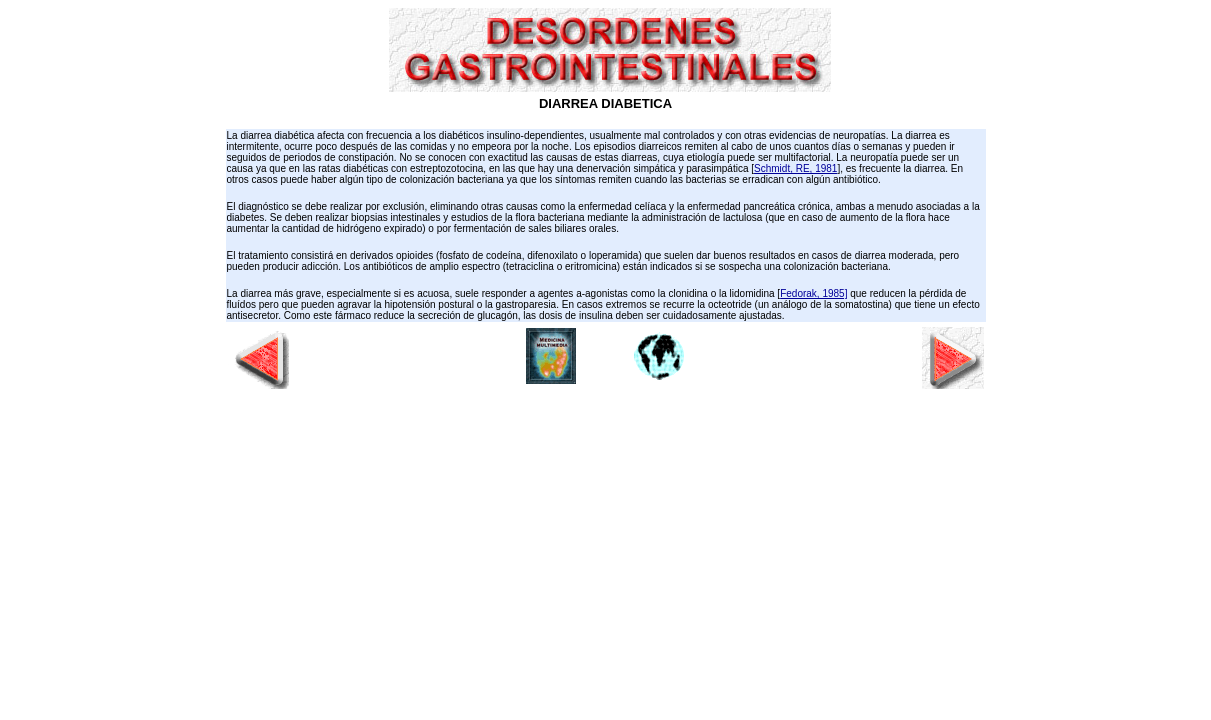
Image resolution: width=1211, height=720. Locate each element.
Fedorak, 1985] (813, 293)
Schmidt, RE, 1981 (795, 168)
